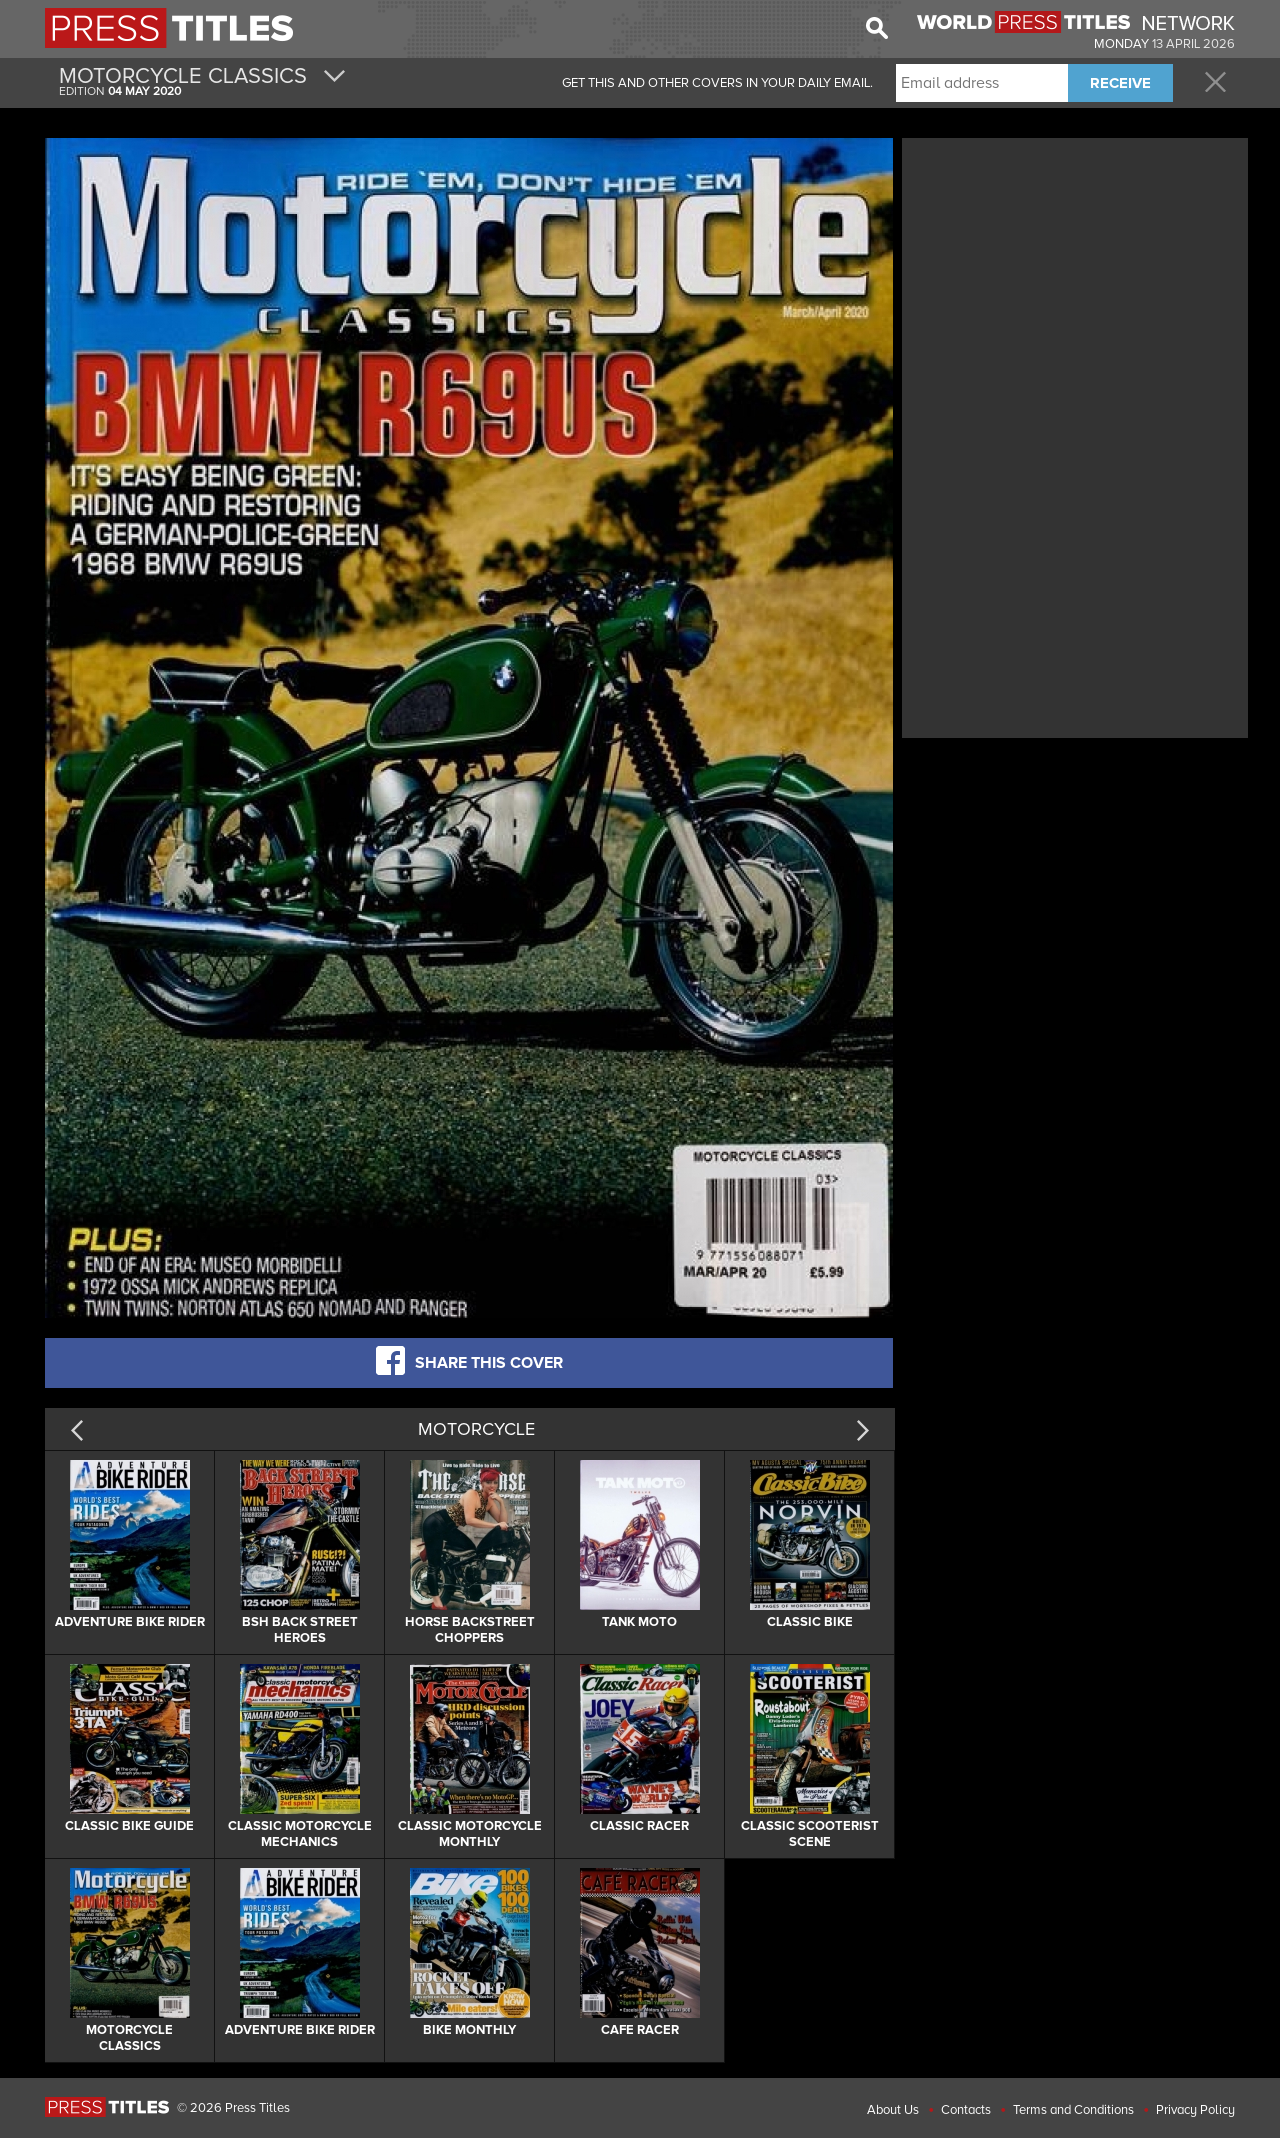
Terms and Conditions (1073, 2110)
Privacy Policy (1195, 2110)
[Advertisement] (1075, 283)
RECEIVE (1120, 83)
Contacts (966, 2110)
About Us (893, 2110)
